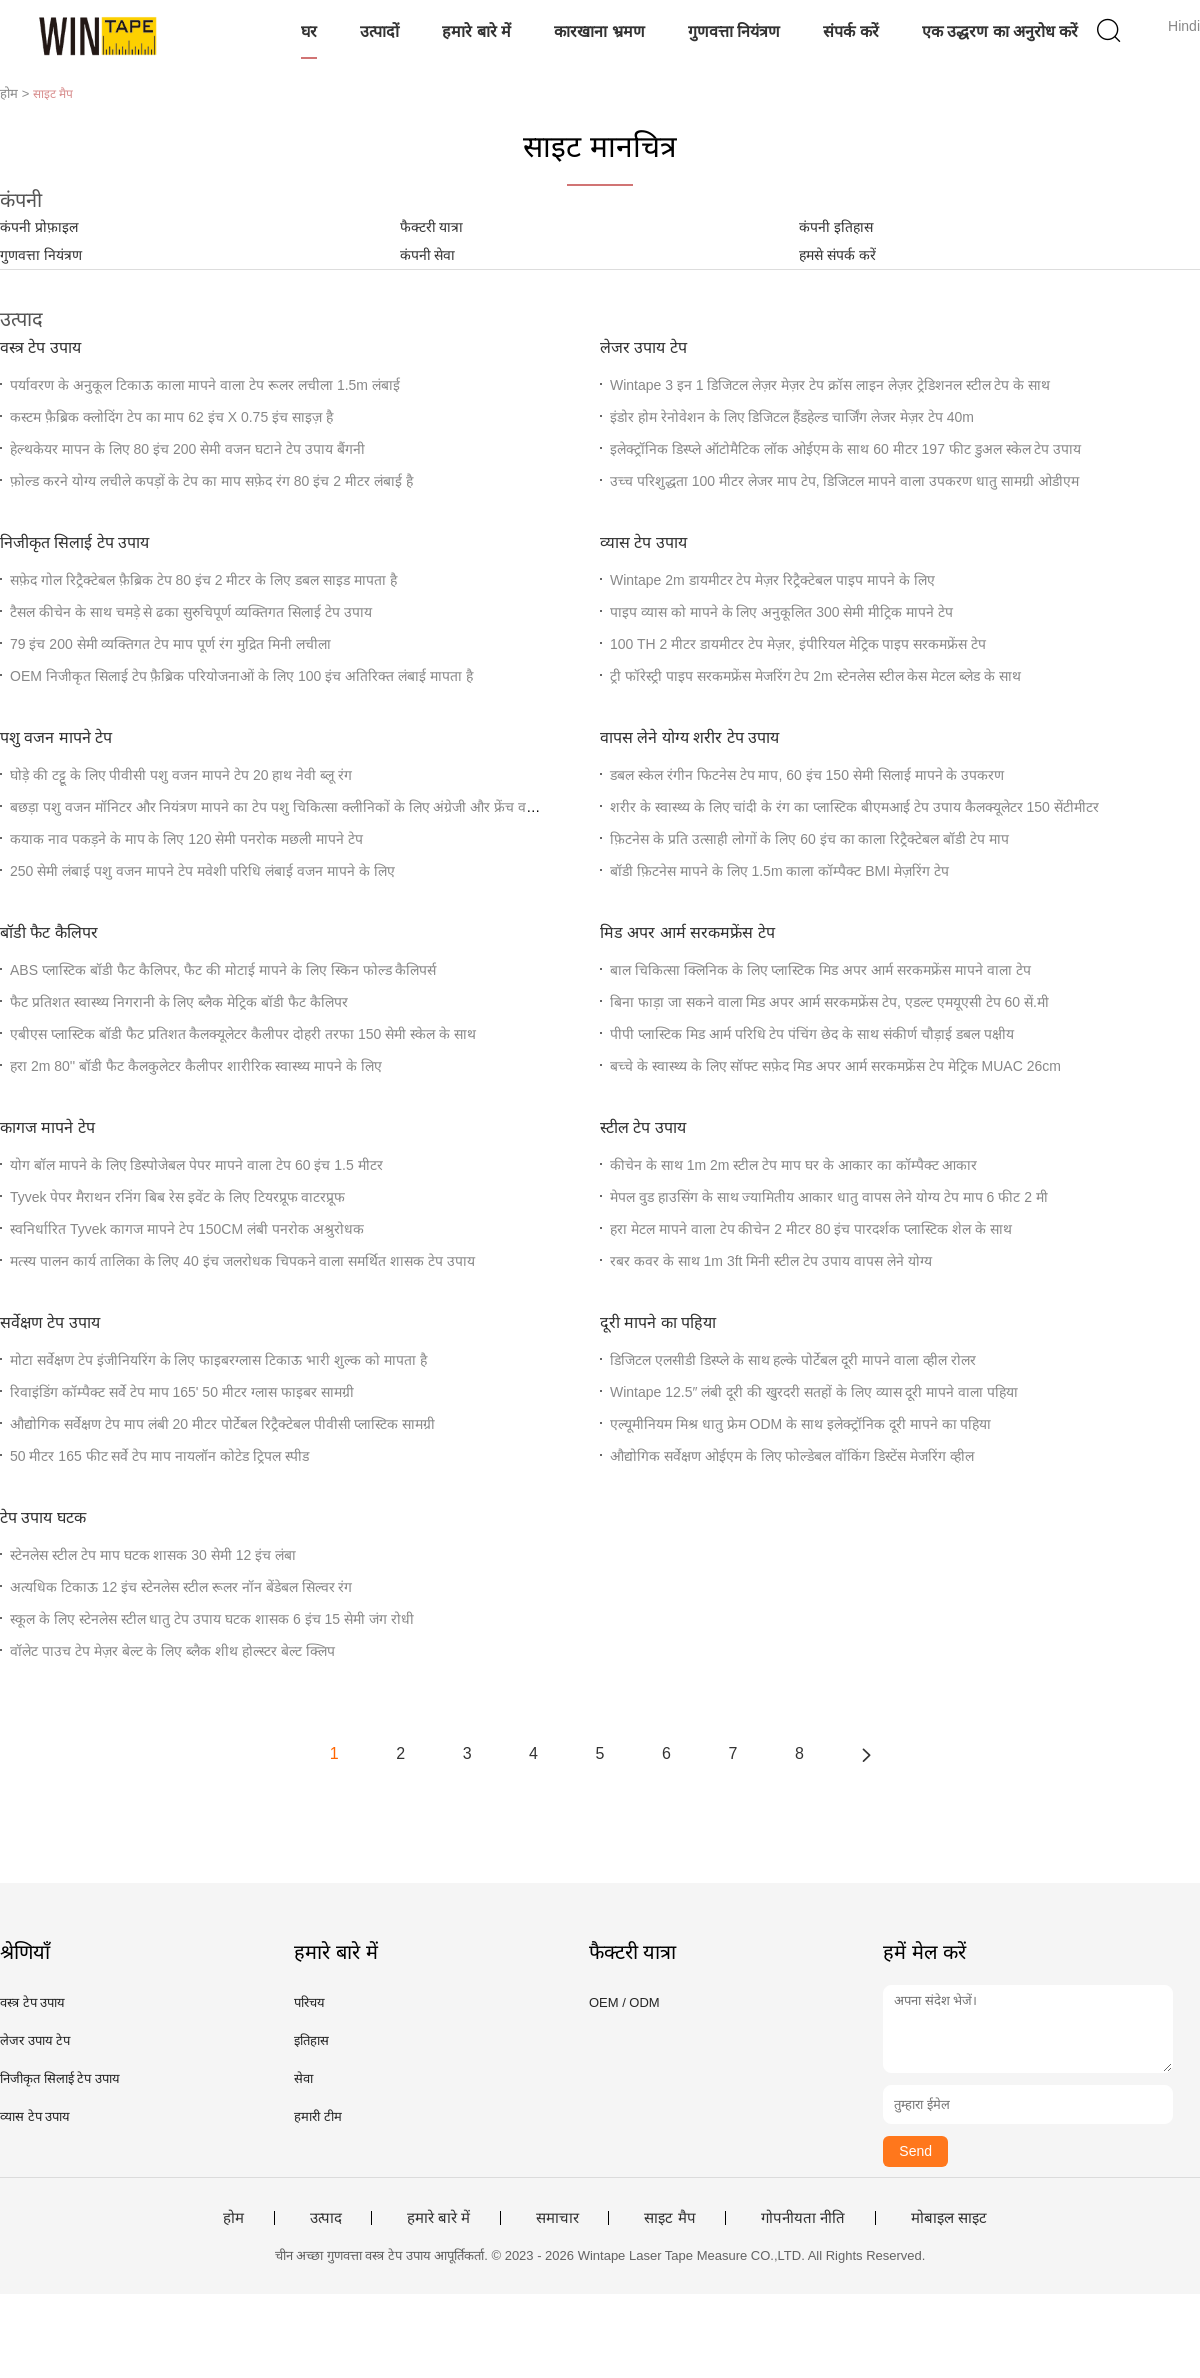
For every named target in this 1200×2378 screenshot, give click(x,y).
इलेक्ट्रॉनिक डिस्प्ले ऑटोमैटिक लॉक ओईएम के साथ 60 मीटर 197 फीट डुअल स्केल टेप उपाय (845, 449)
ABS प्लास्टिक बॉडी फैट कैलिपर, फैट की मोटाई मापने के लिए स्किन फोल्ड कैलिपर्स (223, 970)
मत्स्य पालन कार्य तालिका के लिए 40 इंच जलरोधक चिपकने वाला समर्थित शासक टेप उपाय (242, 1261)
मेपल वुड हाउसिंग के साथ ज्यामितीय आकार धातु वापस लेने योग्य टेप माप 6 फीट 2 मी (829, 1197)
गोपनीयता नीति (803, 2218)
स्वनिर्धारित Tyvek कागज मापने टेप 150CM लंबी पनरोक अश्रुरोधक (187, 1229)
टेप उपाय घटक (43, 1517)
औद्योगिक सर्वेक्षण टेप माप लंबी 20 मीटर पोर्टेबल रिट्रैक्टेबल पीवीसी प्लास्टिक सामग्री (222, 1424)
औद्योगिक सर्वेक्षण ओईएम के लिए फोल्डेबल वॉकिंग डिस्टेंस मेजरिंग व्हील (792, 1456)
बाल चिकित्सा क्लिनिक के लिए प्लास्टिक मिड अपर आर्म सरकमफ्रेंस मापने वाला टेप (820, 970)
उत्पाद (326, 2218)
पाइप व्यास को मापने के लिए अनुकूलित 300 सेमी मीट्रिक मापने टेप (781, 612)
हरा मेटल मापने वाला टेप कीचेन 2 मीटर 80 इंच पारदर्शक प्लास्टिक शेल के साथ (811, 1229)
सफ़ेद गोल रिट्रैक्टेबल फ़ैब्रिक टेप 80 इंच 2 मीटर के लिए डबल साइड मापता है (203, 580)
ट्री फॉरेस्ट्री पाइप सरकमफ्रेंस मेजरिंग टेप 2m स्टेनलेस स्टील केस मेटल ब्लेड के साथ (815, 676)
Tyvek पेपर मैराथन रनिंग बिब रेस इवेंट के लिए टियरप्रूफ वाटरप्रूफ (177, 1197)
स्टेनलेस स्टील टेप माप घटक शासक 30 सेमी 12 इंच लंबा (153, 1555)
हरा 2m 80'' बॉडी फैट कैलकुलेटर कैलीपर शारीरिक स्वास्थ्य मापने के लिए (196, 1066)
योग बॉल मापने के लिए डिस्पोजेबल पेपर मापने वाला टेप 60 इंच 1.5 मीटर (196, 1165)
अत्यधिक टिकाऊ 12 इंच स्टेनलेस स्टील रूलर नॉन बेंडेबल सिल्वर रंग (181, 1587)
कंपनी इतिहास (836, 227)
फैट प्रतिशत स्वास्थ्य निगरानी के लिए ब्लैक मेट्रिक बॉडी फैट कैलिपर (179, 1002)
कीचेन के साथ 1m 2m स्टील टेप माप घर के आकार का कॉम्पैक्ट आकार (793, 1165)
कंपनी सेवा (428, 255)
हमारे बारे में (476, 31)
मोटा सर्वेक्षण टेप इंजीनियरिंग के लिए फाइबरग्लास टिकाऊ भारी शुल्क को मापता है (218, 1360)
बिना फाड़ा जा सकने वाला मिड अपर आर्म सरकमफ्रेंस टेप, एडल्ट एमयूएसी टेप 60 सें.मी (829, 1002)
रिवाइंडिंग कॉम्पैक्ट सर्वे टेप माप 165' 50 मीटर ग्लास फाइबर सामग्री (182, 1392)
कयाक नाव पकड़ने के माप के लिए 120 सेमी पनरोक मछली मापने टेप (186, 839)
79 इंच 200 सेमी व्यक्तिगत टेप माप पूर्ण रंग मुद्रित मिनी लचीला (170, 644)
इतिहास (311, 2040)
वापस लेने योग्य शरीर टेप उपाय (689, 737)
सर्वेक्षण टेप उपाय (50, 1322)
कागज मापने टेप (47, 1127)
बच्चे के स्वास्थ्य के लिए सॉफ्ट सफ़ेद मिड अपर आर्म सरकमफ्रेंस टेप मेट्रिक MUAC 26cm (835, 1066)
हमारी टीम (318, 2116)
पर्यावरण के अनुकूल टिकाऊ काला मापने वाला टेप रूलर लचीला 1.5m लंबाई (205, 385)
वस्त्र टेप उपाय (40, 347)
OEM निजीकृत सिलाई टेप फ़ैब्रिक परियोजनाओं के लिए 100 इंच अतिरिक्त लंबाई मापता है (241, 676)
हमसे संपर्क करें (837, 255)
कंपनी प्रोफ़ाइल (39, 227)
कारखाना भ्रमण (599, 31)
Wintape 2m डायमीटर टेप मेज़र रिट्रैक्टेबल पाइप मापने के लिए (772, 580)
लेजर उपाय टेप (643, 347)
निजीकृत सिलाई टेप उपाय (74, 542)
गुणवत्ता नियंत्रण (734, 31)
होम (233, 2218)
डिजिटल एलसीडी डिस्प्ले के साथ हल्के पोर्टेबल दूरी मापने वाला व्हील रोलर (793, 1360)
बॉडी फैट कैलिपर (49, 932)
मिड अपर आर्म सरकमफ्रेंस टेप (687, 932)
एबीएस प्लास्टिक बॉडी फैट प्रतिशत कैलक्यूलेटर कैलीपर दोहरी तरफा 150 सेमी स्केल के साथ (243, 1034)
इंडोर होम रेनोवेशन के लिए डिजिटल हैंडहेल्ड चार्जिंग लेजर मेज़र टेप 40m (792, 417)
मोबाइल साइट (949, 2218)
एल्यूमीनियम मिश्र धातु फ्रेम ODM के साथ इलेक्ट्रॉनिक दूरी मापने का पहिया (800, 1424)
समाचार (557, 2218)
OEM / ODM (624, 2002)
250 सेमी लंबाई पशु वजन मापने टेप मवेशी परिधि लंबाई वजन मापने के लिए (202, 871)
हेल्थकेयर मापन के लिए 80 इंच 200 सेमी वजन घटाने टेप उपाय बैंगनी (187, 449)
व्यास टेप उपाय (643, 542)
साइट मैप (669, 2218)
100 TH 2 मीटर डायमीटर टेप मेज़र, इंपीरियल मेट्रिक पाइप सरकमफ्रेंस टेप (798, 644)
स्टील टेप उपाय (643, 1127)
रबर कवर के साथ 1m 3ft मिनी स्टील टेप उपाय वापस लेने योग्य (771, 1261)
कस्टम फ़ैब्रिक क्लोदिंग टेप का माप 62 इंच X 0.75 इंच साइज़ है (171, 417)
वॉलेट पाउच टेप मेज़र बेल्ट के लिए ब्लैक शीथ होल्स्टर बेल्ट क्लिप (172, 1651)
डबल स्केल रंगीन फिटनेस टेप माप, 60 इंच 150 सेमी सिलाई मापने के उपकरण (807, 775)
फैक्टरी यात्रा (432, 227)
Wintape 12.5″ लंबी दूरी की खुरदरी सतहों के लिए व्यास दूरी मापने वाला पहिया (814, 1392)
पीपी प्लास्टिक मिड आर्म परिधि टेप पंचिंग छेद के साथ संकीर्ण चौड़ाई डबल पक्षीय (812, 1034)
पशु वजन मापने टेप (56, 737)
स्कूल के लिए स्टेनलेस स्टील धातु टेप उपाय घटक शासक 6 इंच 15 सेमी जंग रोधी (212, 1619)
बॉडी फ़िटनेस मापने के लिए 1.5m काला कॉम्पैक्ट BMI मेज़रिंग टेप (779, 871)
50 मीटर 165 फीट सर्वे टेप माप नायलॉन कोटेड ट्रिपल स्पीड (159, 1456)
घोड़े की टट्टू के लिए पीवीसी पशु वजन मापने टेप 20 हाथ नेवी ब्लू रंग (181, 775)
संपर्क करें (850, 31)
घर (309, 31)
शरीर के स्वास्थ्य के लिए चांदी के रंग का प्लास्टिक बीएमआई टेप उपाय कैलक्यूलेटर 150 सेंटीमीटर (854, 807)
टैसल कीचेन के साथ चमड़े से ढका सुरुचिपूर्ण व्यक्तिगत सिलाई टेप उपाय (191, 612)
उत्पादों (379, 31)
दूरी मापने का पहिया (658, 1322)
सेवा (303, 2078)
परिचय (309, 2002)
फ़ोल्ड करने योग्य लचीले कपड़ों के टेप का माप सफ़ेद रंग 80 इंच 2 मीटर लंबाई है (211, 481)
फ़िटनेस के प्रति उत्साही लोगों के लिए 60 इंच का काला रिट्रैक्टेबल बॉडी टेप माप (809, 839)
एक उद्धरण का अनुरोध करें (1000, 31)
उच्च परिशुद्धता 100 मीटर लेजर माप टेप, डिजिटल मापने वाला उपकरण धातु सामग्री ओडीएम (844, 481)
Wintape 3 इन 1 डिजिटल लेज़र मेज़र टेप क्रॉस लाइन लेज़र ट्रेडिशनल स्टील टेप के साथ (830, 385)
